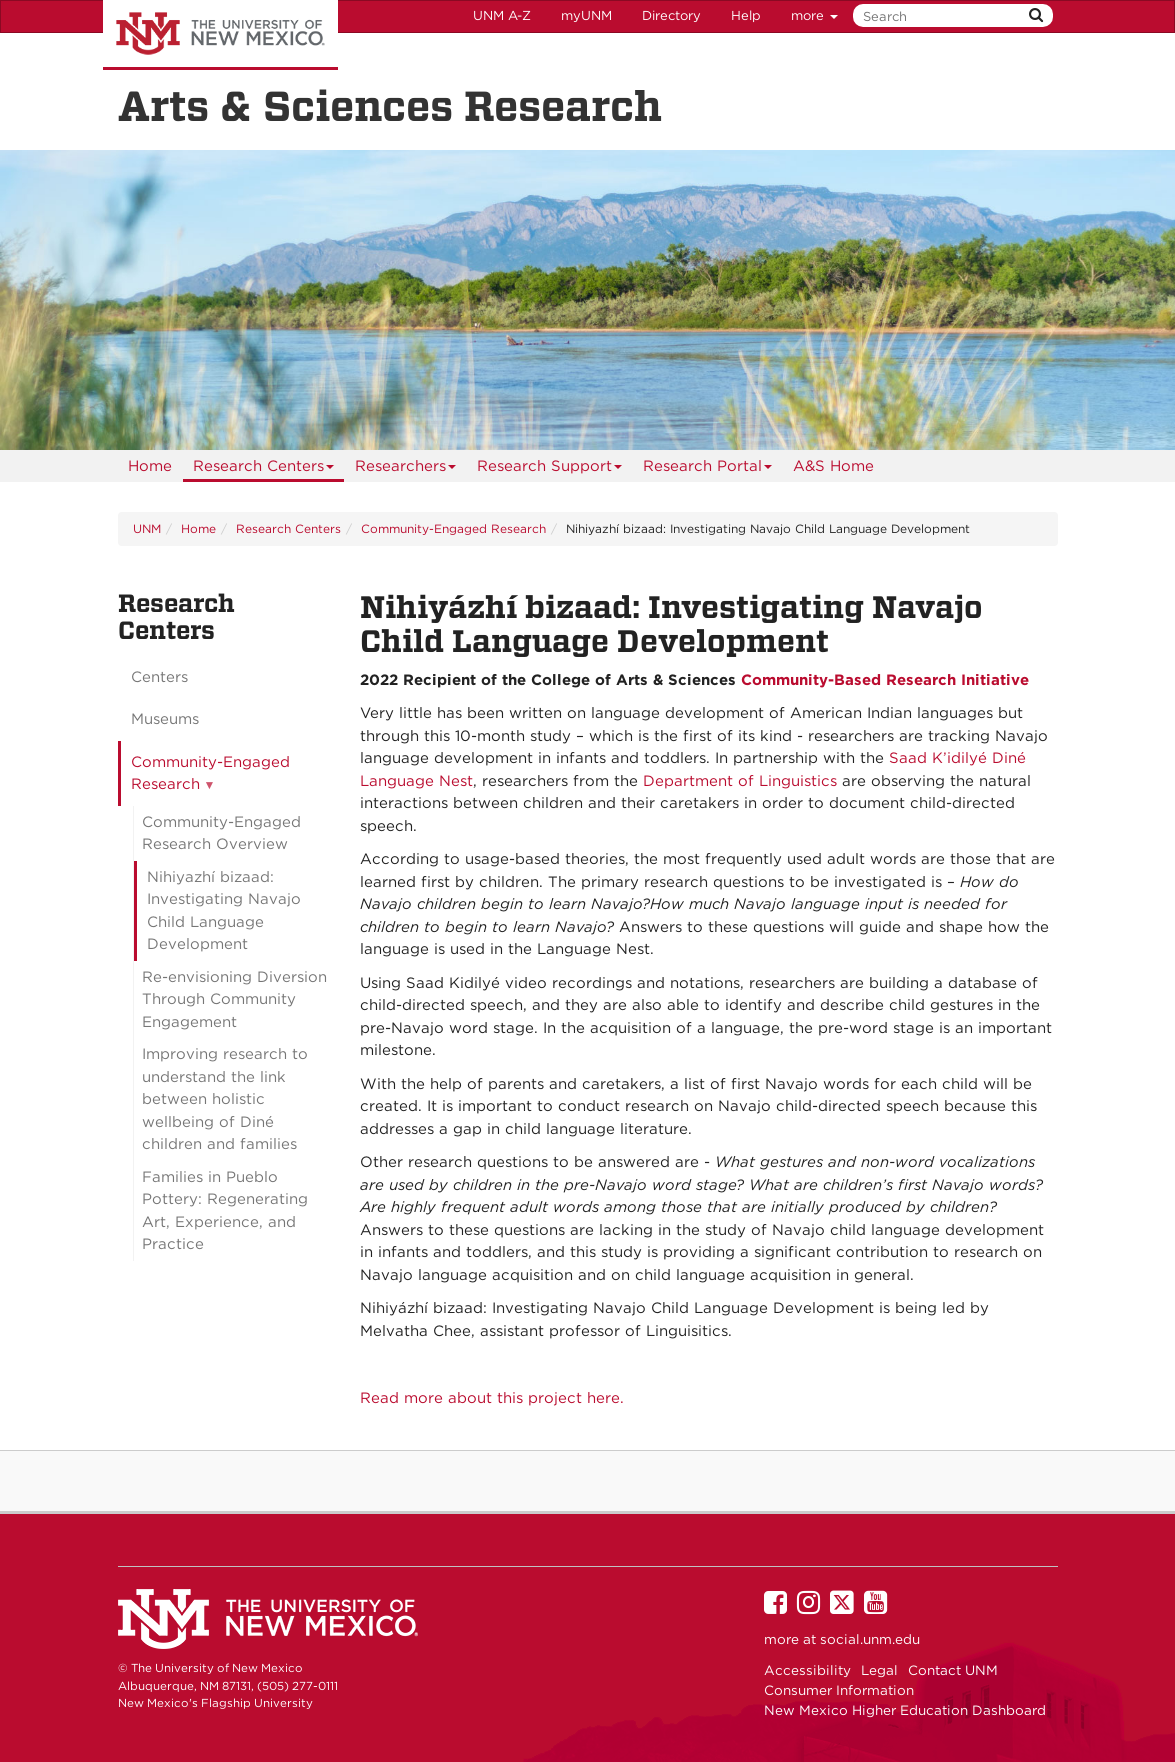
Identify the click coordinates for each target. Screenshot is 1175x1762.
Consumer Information (839, 1690)
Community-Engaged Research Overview (221, 833)
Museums (165, 719)
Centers (159, 677)
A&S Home (833, 466)
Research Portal (708, 469)
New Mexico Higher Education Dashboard (905, 1710)
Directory (671, 15)
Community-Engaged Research (453, 528)
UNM (147, 528)
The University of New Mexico (220, 35)
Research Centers (264, 469)
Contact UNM (953, 1670)
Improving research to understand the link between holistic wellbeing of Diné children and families (225, 1099)
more (814, 15)
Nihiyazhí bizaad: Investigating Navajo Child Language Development (224, 911)
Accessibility (807, 1670)
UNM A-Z (502, 15)
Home (150, 466)
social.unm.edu (870, 1639)
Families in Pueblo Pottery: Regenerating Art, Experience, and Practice (225, 1211)
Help (746, 15)
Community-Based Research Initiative (885, 680)
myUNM (586, 15)
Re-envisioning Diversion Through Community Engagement (234, 999)
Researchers (406, 469)
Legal (879, 1670)
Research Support (550, 469)
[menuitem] (150, 466)
